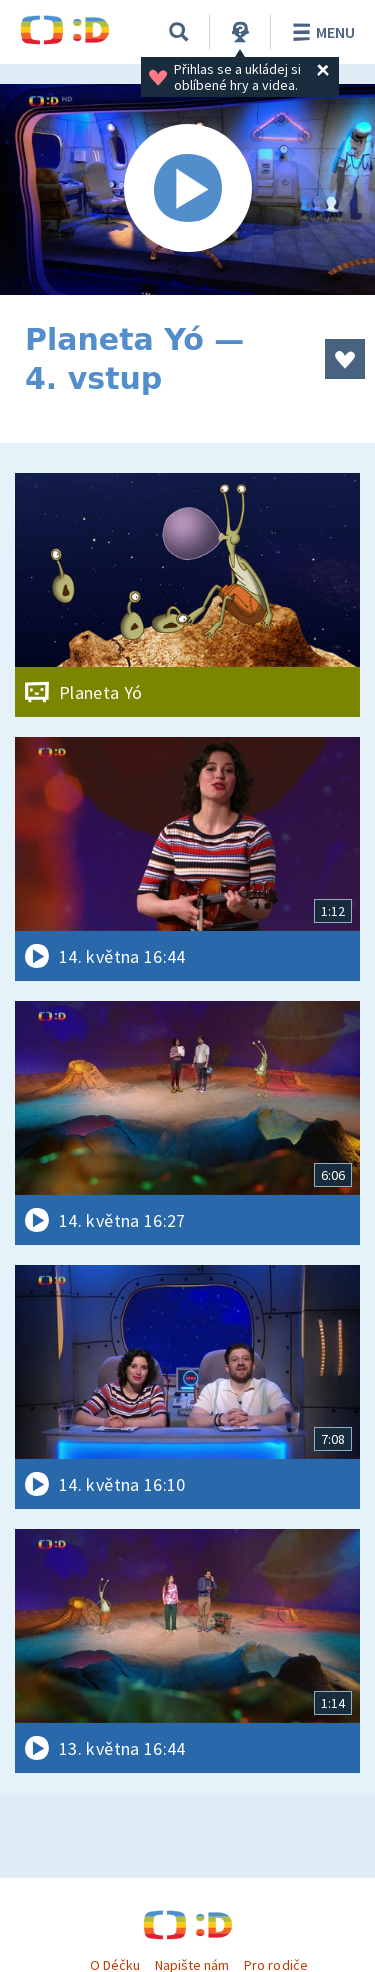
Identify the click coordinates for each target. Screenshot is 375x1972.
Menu (320, 32)
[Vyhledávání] (179, 32)
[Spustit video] (187, 189)
